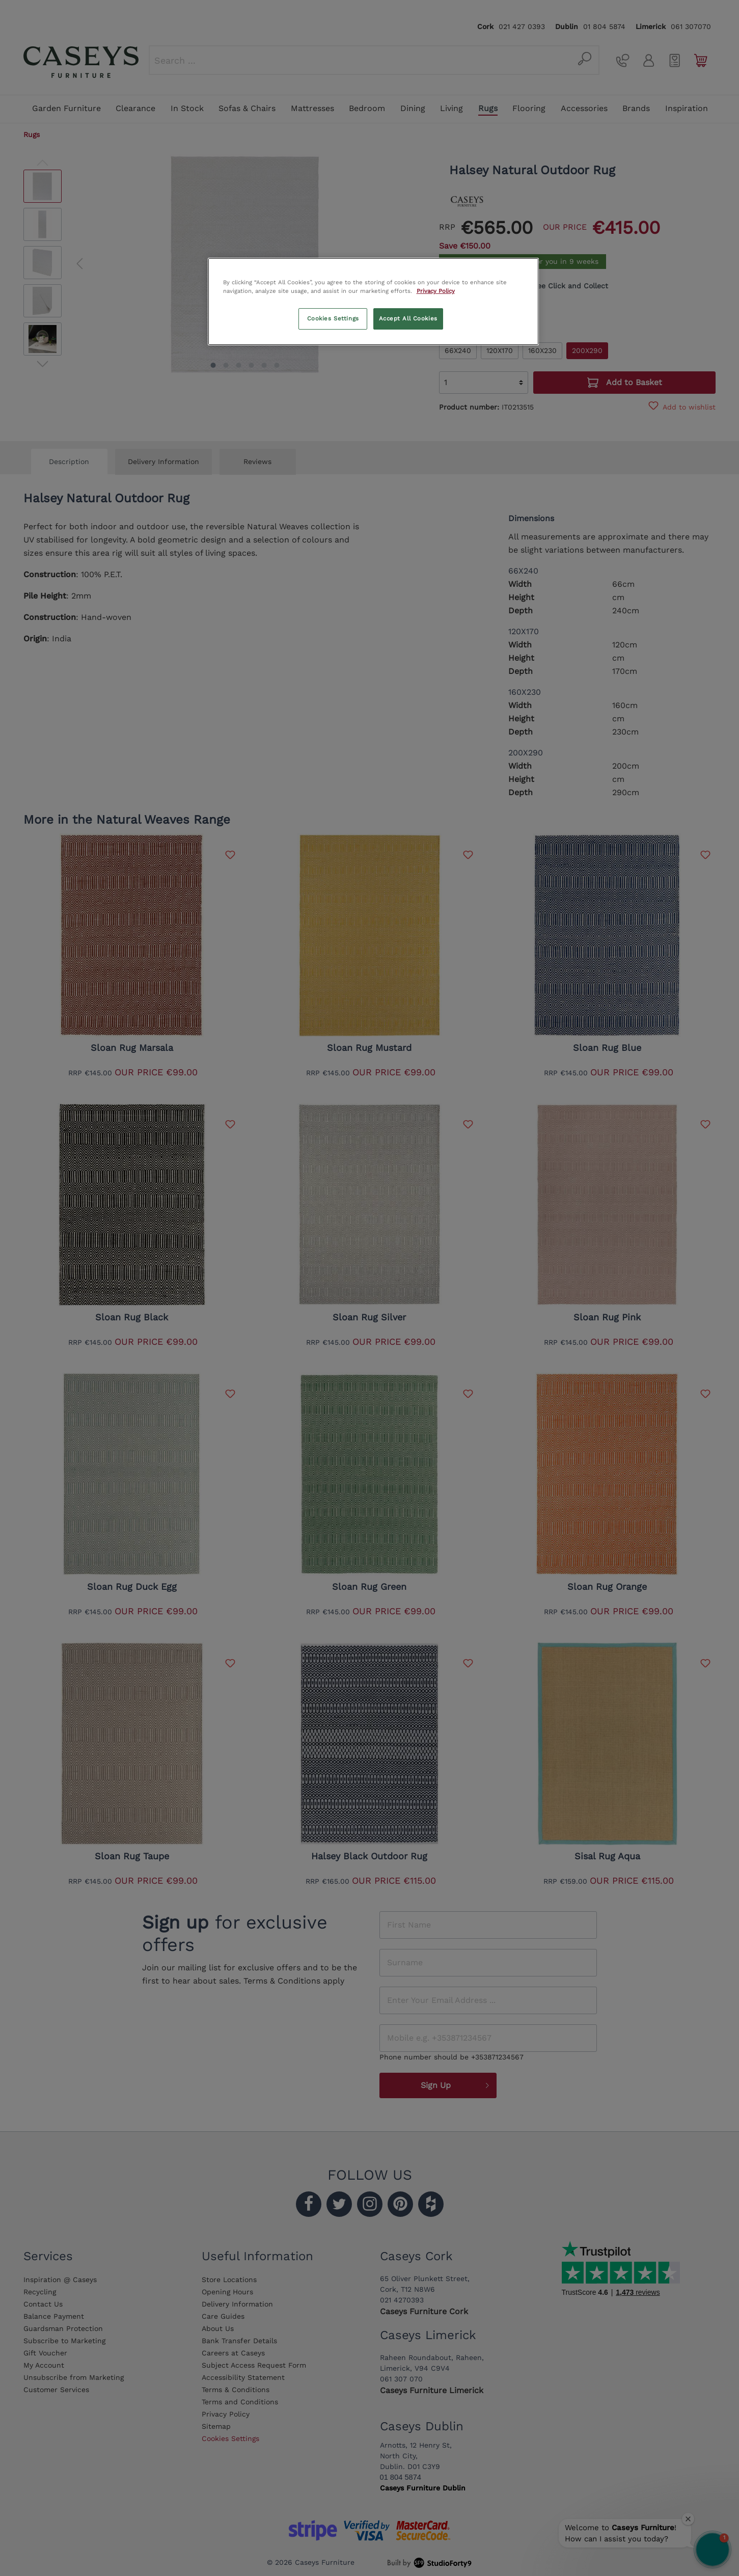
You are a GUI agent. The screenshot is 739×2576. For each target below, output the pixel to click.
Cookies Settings (333, 318)
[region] (373, 301)
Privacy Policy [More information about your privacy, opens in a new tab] (436, 290)
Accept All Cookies (408, 318)
